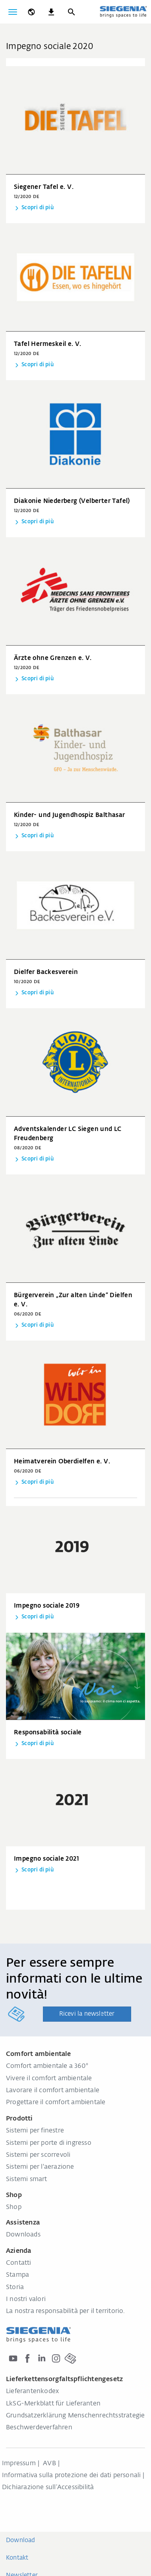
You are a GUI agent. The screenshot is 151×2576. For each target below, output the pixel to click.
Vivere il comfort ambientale (49, 2078)
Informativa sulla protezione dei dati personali (71, 2475)
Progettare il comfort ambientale (55, 2102)
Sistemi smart (26, 2179)
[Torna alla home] (123, 11)
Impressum (19, 2463)
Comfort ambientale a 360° (47, 2066)
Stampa (17, 2275)
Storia (15, 2287)
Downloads (23, 2235)
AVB (49, 2463)
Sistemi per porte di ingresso (48, 2143)
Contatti (18, 2263)
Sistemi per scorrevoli (38, 2155)
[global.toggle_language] (31, 12)
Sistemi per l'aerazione (40, 2167)
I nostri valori (26, 2299)
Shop (13, 2207)
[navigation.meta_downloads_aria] (51, 12)
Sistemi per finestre (35, 2131)
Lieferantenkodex (32, 2391)
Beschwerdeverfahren (39, 2428)
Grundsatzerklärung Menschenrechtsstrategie (75, 2416)
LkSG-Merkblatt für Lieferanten (53, 2404)
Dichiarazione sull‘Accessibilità (48, 2487)
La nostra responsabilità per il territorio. (65, 2311)
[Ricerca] (71, 12)
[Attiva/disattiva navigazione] (12, 12)
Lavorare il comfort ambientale (52, 2090)
